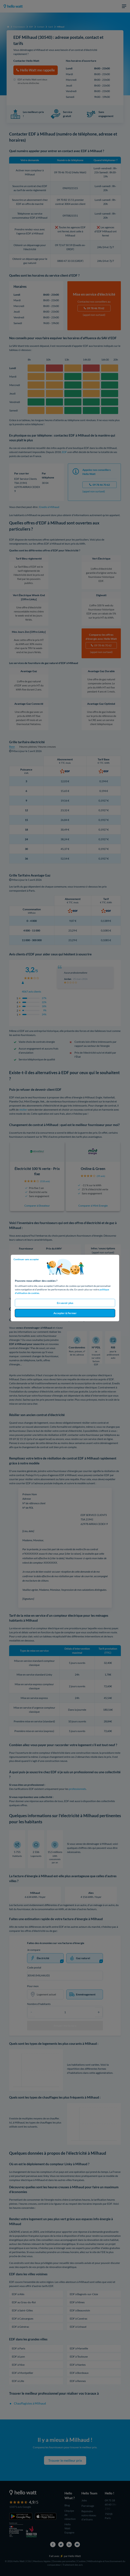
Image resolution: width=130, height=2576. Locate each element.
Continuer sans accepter (26, 1259)
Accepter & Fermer (65, 1313)
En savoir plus (65, 1302)
